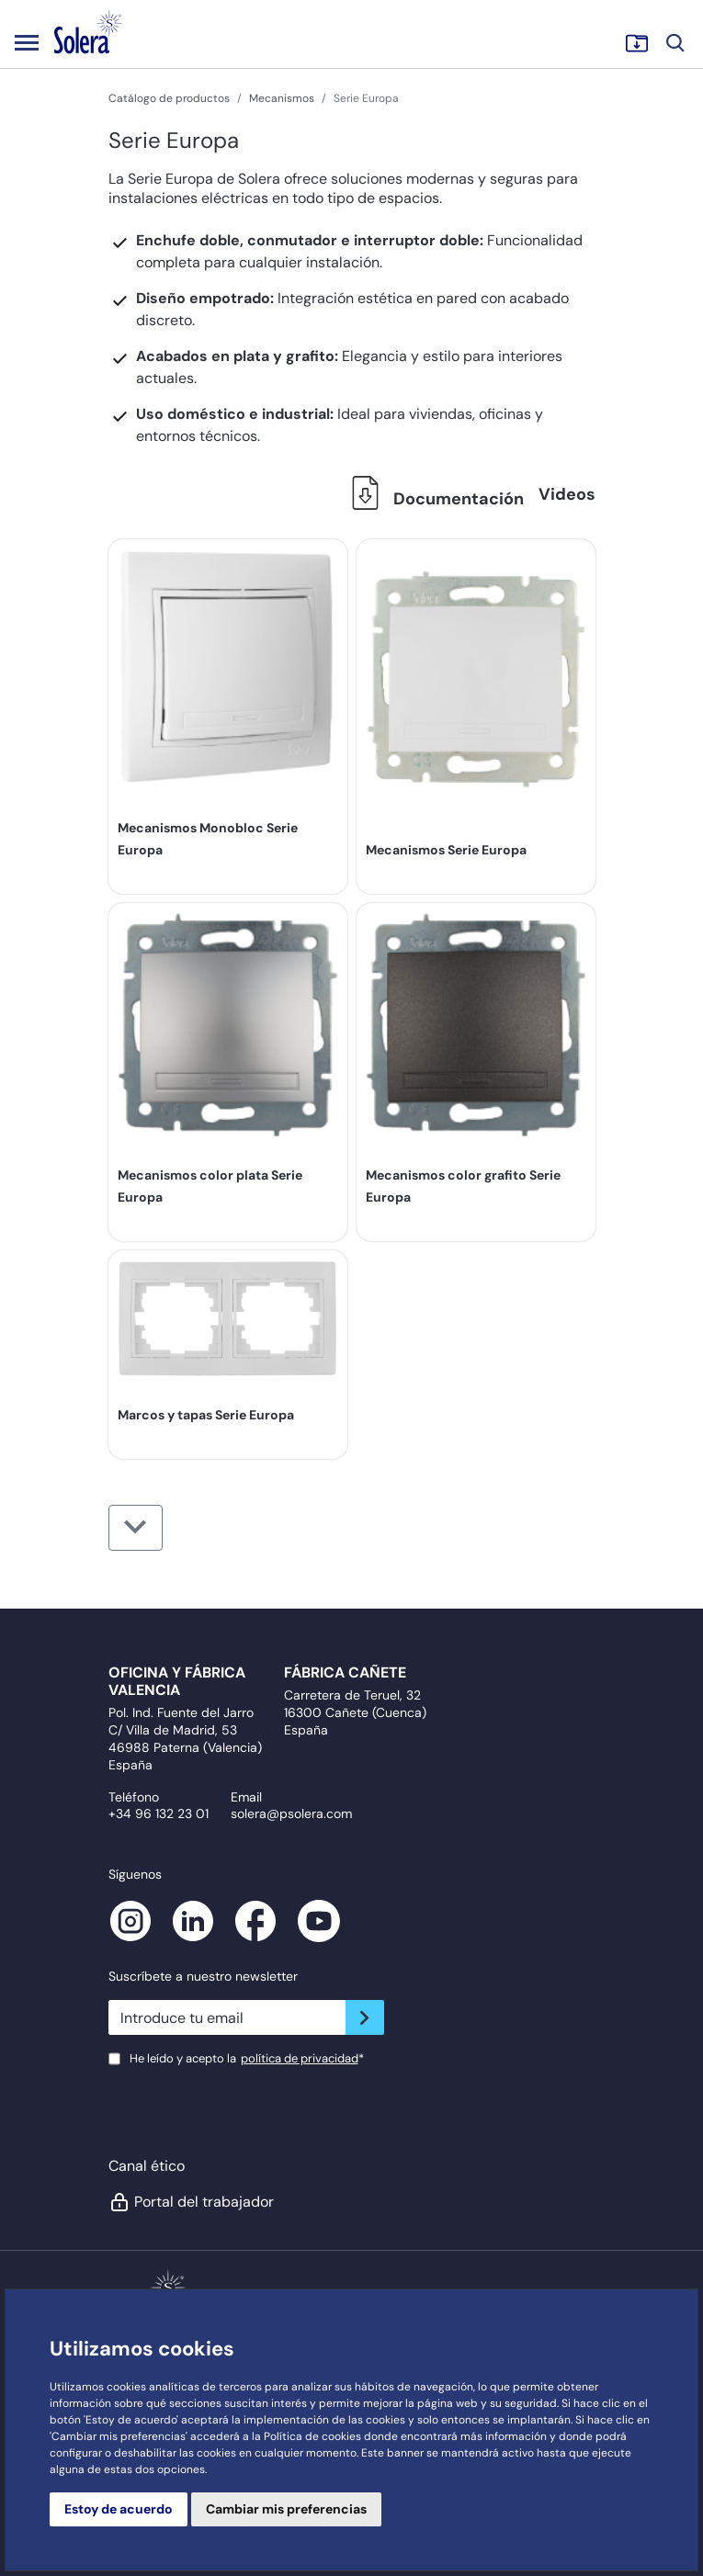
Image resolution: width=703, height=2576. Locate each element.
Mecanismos (281, 98)
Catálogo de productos (169, 98)
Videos (567, 494)
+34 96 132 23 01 (158, 1813)
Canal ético (146, 2165)
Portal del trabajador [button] (191, 2202)
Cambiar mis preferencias (286, 2509)
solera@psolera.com (291, 1813)
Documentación (433, 499)
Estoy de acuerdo (118, 2509)
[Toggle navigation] (27, 42)
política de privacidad (299, 2058)
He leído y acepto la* (247, 2058)
